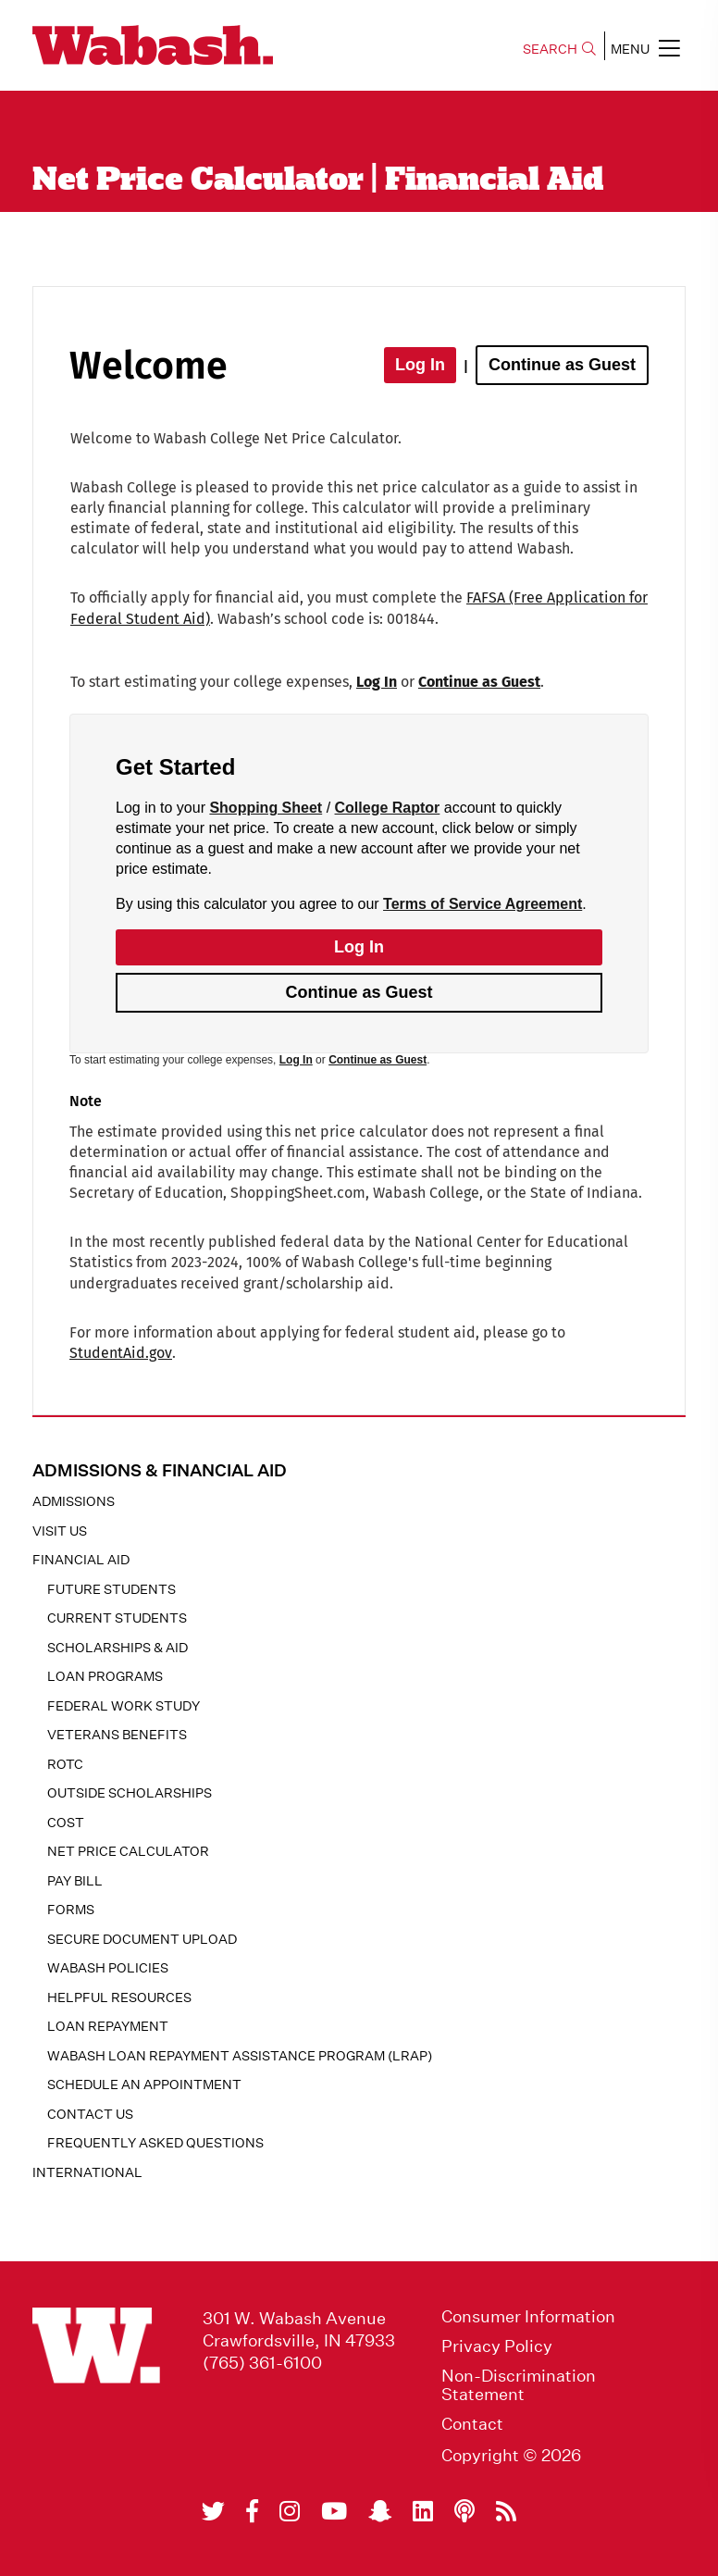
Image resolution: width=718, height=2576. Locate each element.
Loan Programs (105, 1676)
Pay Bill (75, 1881)
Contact (472, 2424)
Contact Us (90, 2114)
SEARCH (559, 49)
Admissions (73, 1501)
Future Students (111, 1589)
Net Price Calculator (128, 1851)
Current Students (117, 1618)
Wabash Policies (107, 1968)
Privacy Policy (496, 2346)
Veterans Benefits (117, 1734)
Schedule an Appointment (144, 2084)
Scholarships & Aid (117, 1647)
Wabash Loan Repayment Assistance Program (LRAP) (239, 2055)
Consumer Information (528, 2317)
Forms (70, 1909)
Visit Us (59, 1531)
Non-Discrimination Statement (518, 2385)
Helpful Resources (119, 1997)
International (87, 2172)
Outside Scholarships (129, 1793)
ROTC (65, 1764)
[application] (359, 847)
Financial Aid (81, 1559)
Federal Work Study (123, 1706)
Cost (65, 1822)
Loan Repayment (107, 2026)
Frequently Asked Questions (155, 2142)
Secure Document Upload (142, 1939)
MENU (645, 48)
